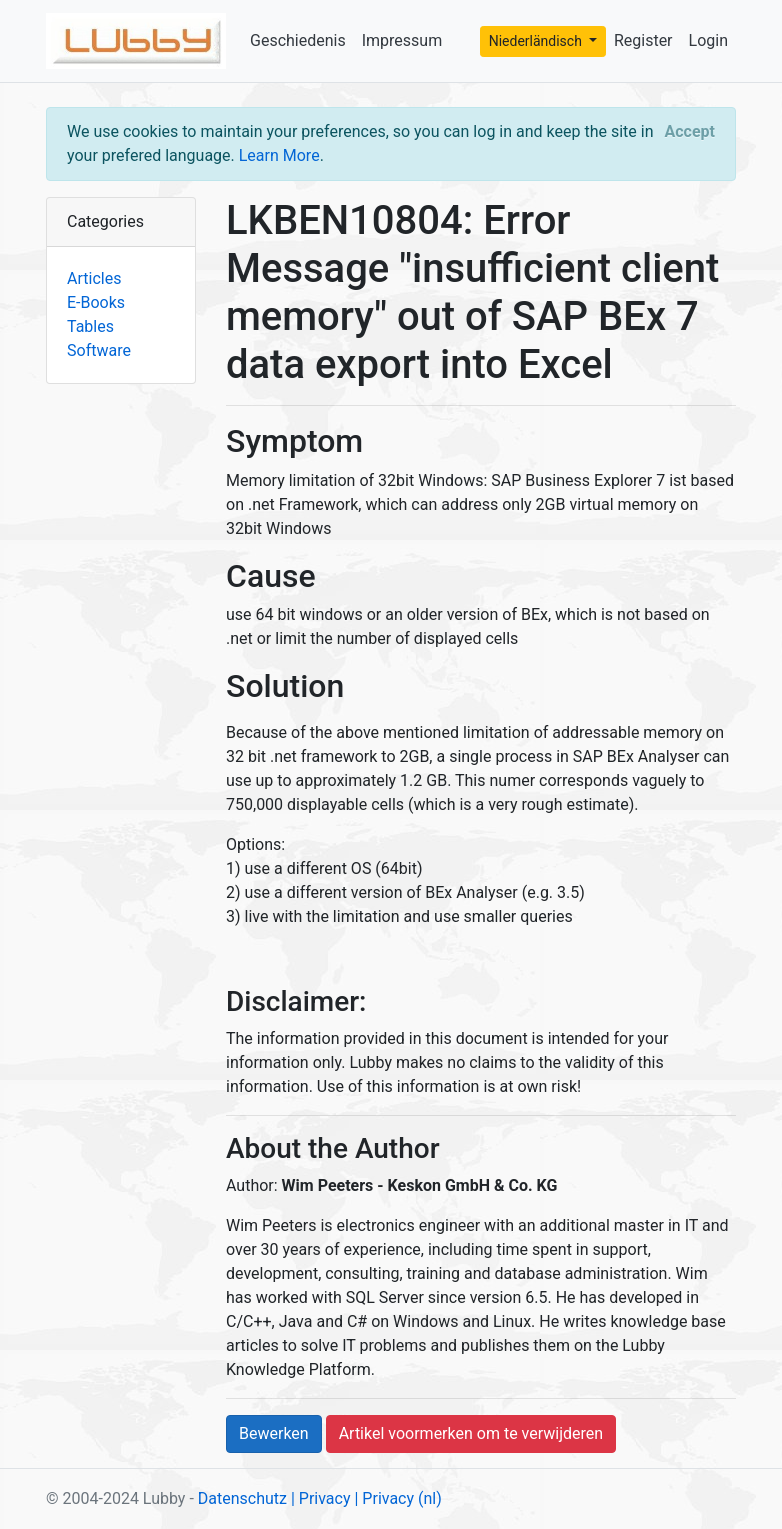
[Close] (690, 132)
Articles (94, 278)
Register (643, 40)
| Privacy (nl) (397, 1498)
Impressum (402, 40)
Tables (90, 326)
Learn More (279, 155)
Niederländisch (537, 41)
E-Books (96, 302)
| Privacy (321, 1498)
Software (99, 350)
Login (708, 40)
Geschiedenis (298, 40)
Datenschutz (242, 1498)
